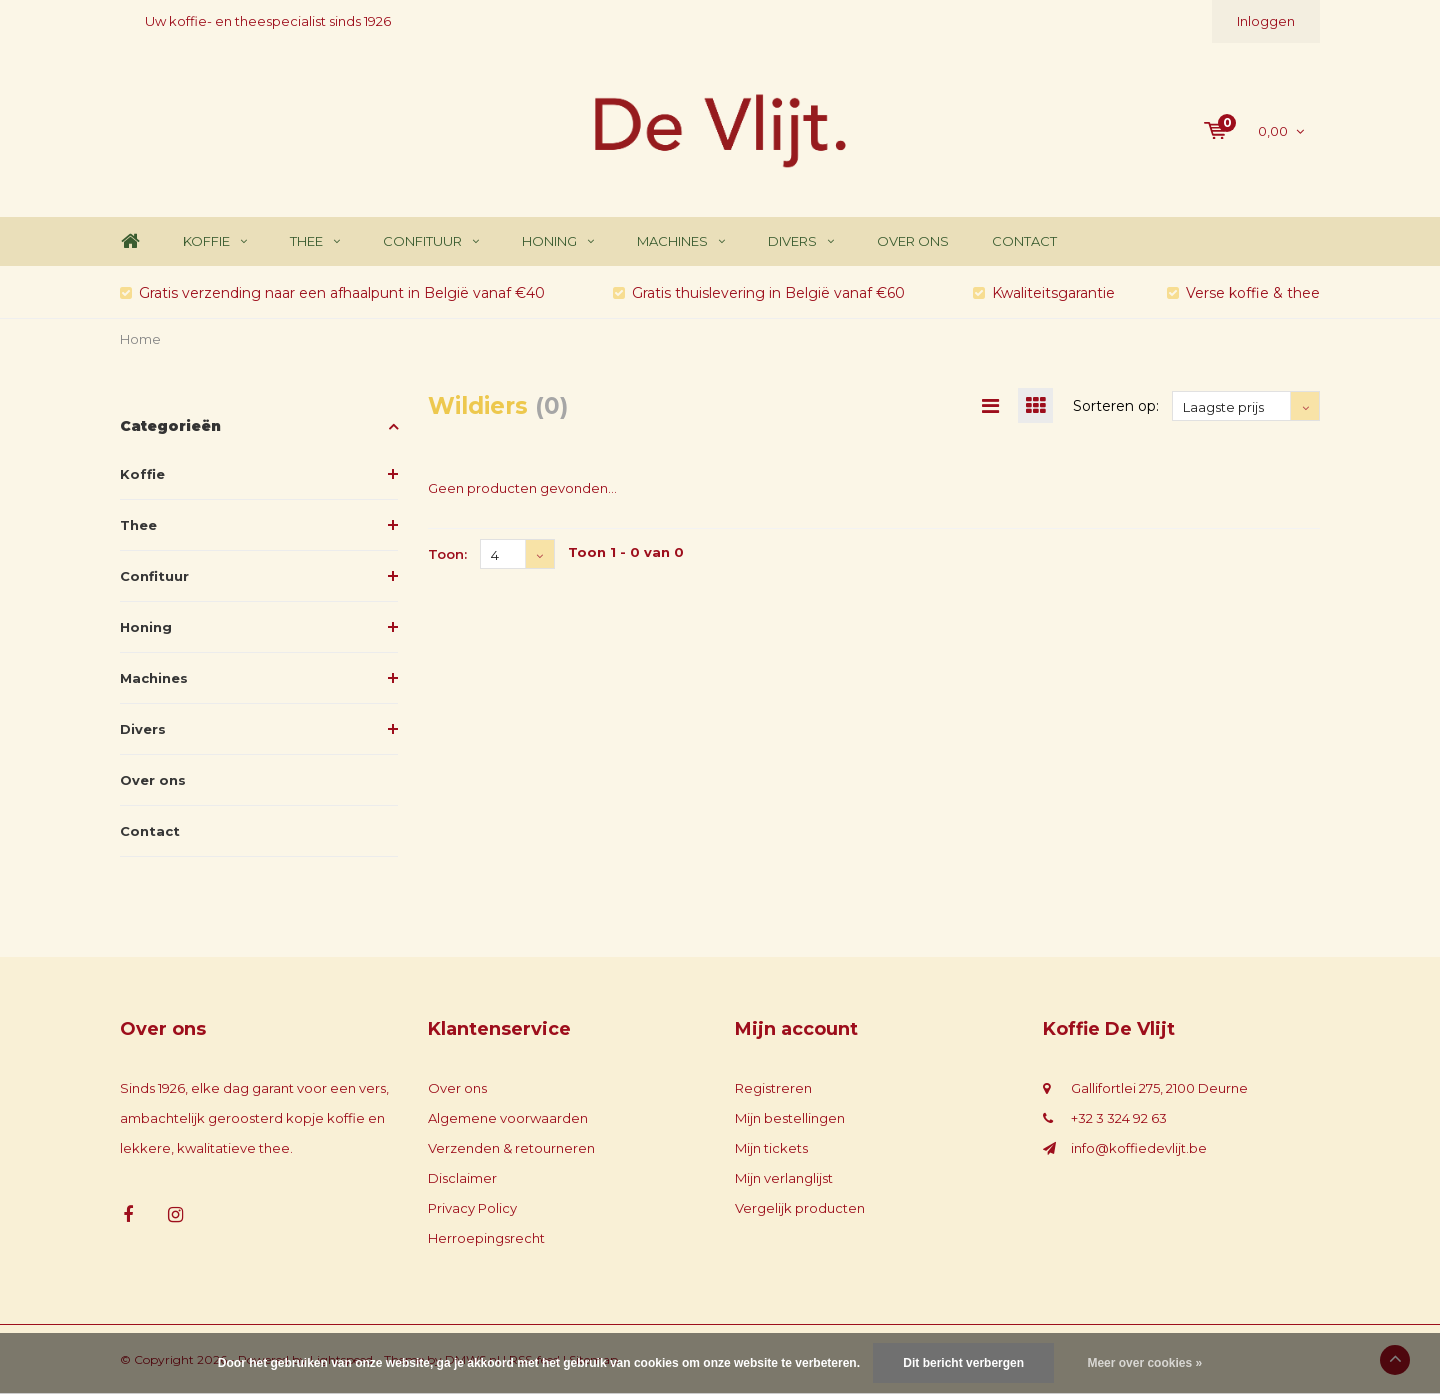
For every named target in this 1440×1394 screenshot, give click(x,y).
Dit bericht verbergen (963, 1363)
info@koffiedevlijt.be (1139, 1148)
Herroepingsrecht (486, 1238)
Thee (315, 241)
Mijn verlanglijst (784, 1178)
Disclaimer (462, 1178)
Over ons (913, 241)
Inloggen (1266, 21)
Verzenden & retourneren (511, 1148)
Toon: (447, 554)
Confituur (431, 241)
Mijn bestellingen (790, 1118)
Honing (558, 241)
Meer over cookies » (1144, 1363)
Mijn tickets (771, 1148)
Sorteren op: (1116, 406)
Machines (681, 241)
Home (130, 241)
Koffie (215, 241)
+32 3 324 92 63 (1119, 1118)
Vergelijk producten (800, 1208)
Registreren (773, 1088)
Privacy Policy (472, 1208)
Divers (801, 241)
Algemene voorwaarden (508, 1118)
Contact (1024, 241)
